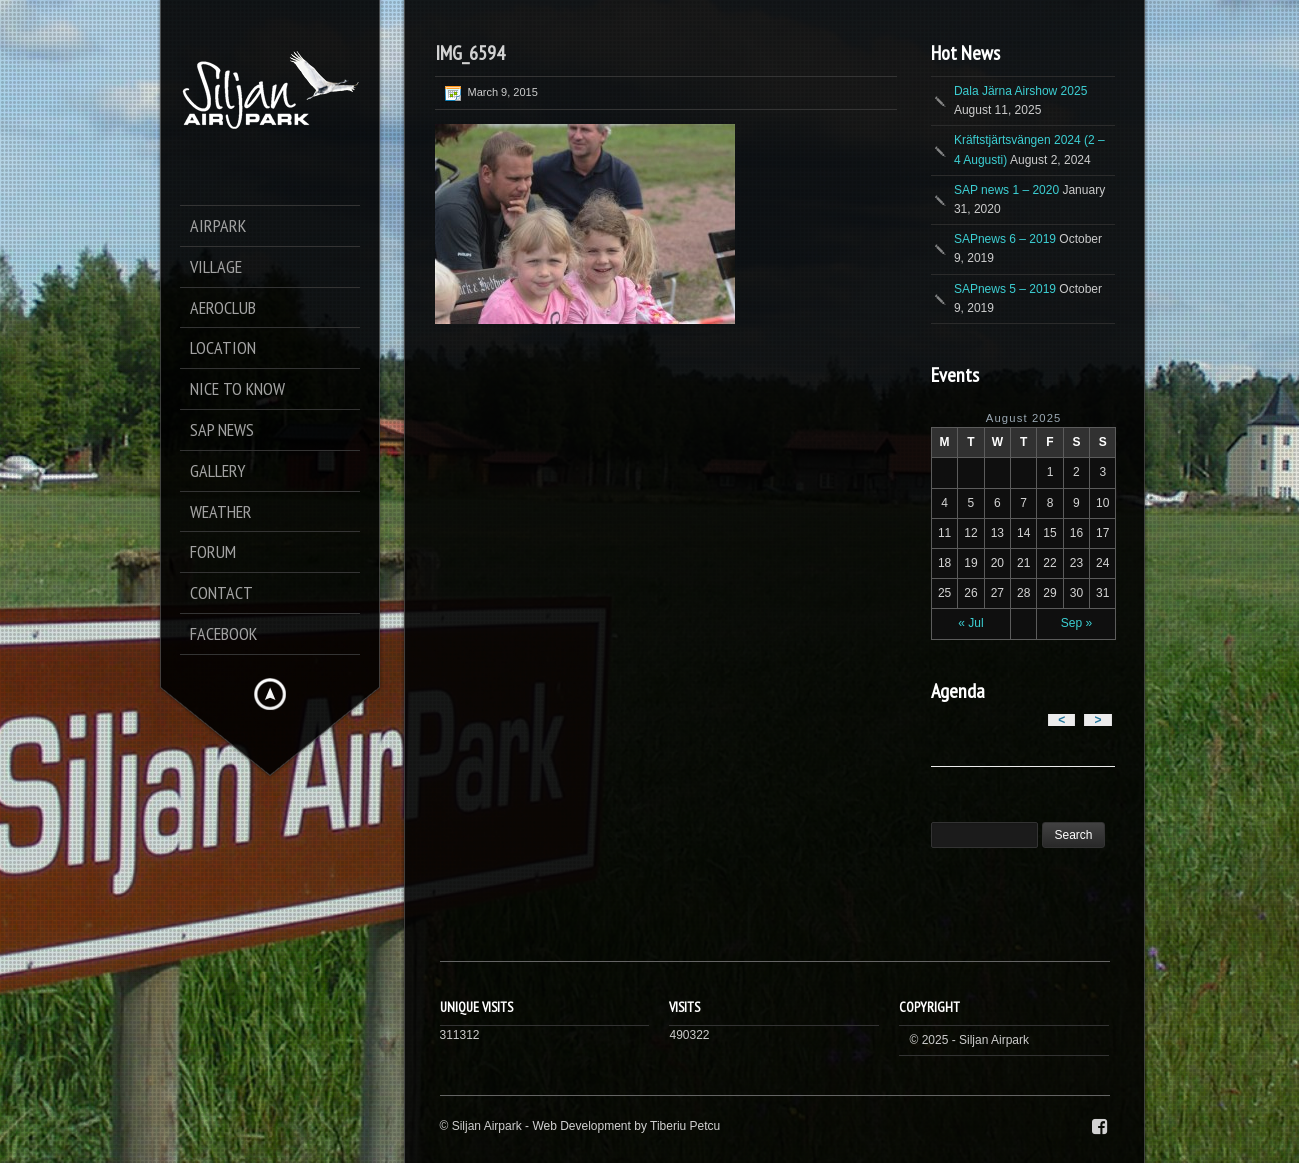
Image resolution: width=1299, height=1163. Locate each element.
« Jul (970, 623)
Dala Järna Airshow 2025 (1020, 91)
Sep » (1076, 623)
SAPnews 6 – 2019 (1005, 239)
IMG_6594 (470, 53)
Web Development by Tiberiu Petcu (626, 1126)
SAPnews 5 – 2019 (1005, 289)
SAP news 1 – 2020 (1006, 190)
